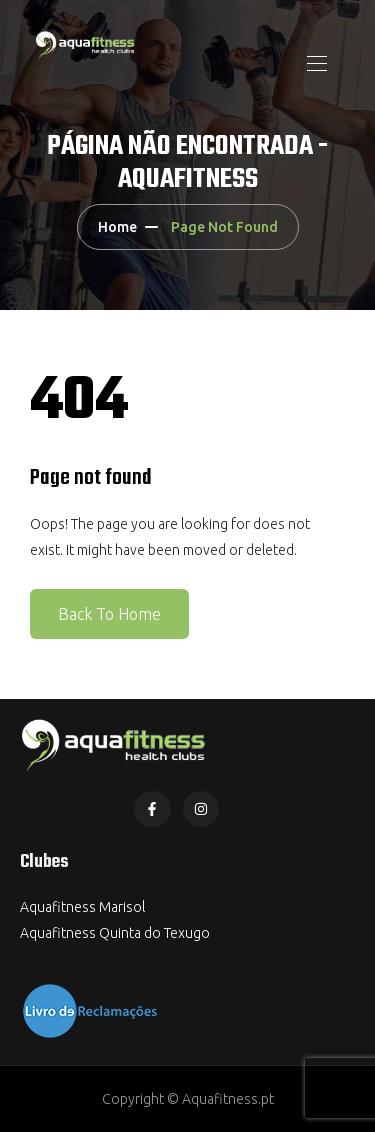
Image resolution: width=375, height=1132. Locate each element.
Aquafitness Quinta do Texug (110, 933)
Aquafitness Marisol (82, 907)
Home (117, 227)
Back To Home (109, 614)
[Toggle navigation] (315, 63)
